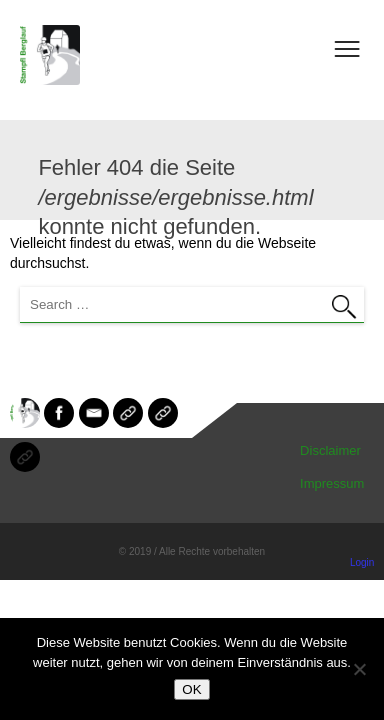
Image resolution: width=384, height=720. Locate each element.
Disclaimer (330, 450)
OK (191, 689)
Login (362, 562)
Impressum (332, 483)
